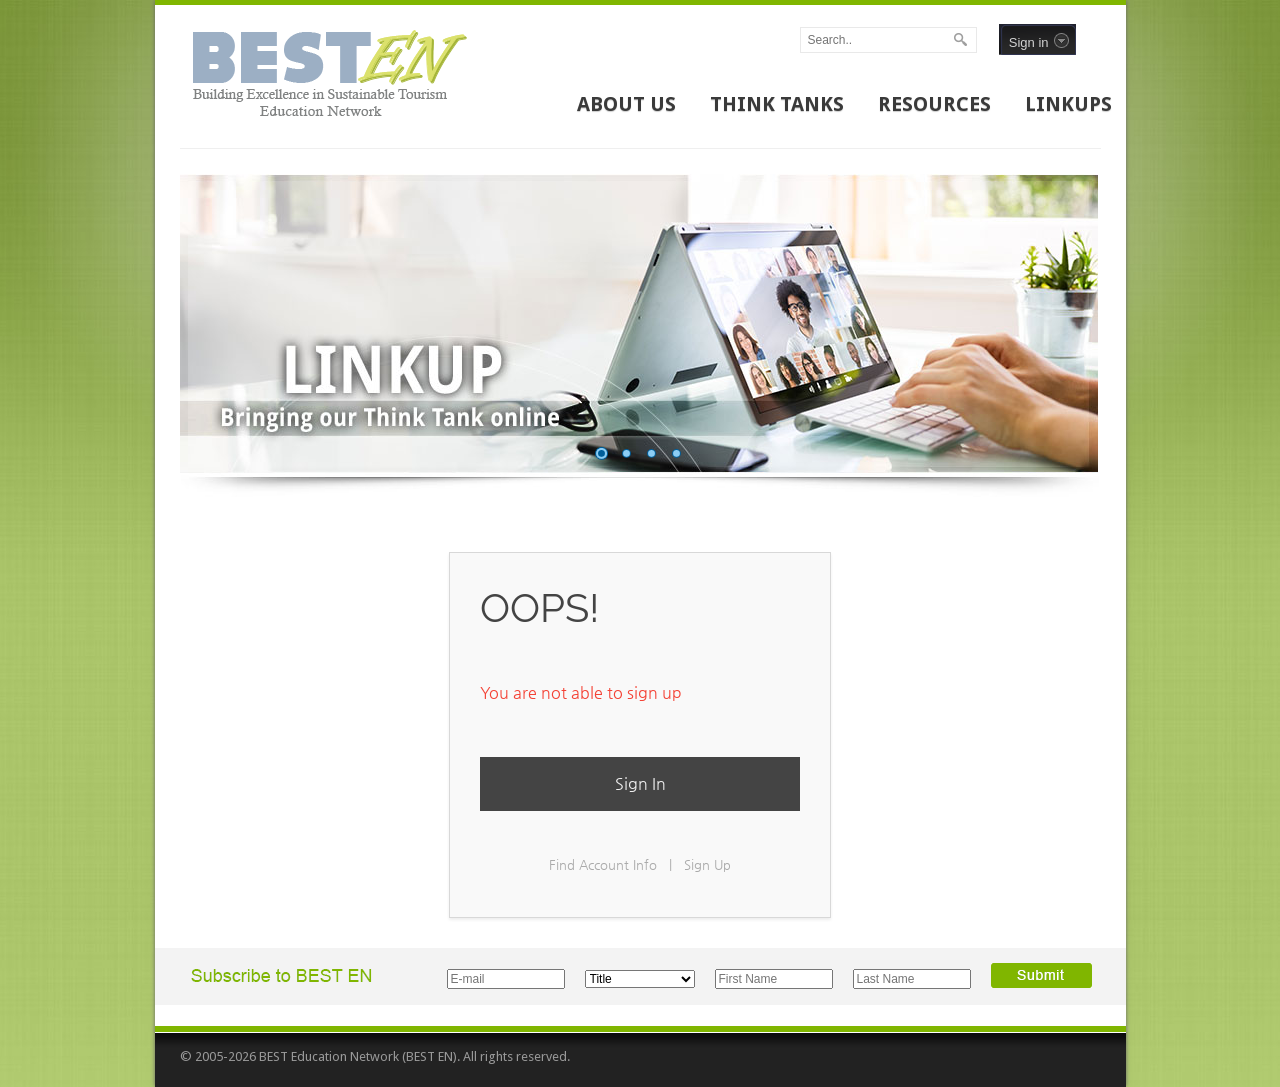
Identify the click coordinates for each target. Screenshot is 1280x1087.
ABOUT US (626, 104)
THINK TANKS (777, 104)
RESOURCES (934, 104)
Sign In (640, 783)
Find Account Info (603, 864)
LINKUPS (1068, 104)
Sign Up (707, 864)
